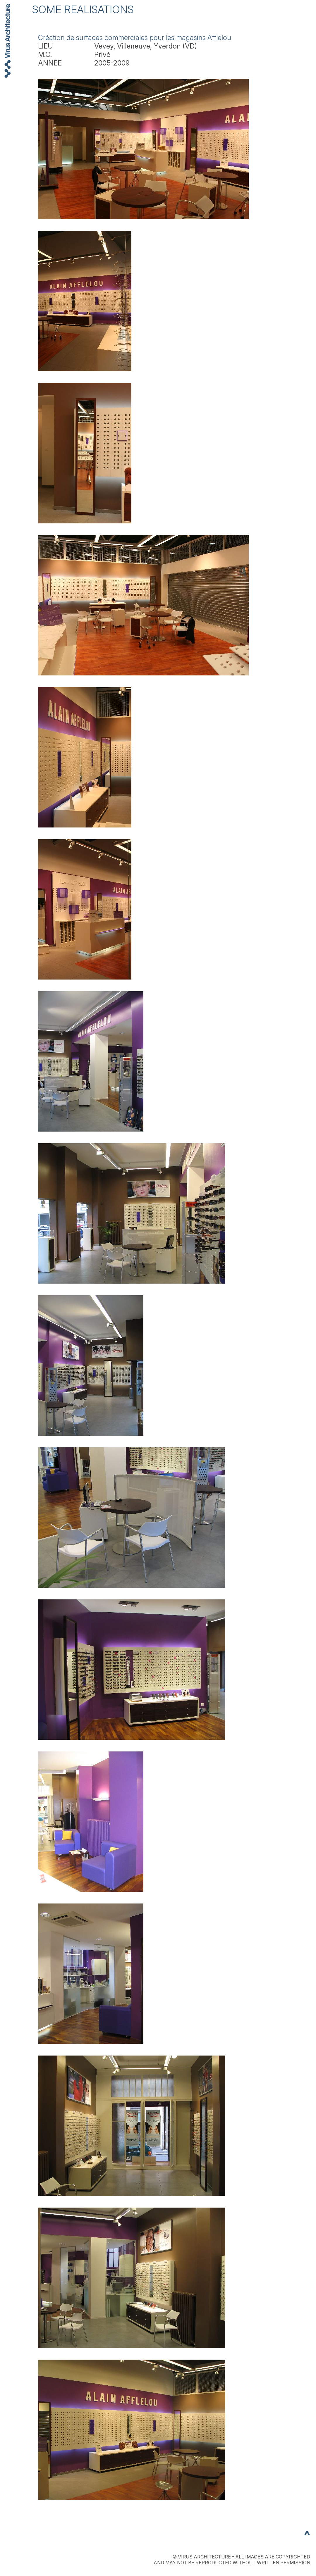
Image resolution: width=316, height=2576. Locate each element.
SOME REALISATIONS (83, 9)
